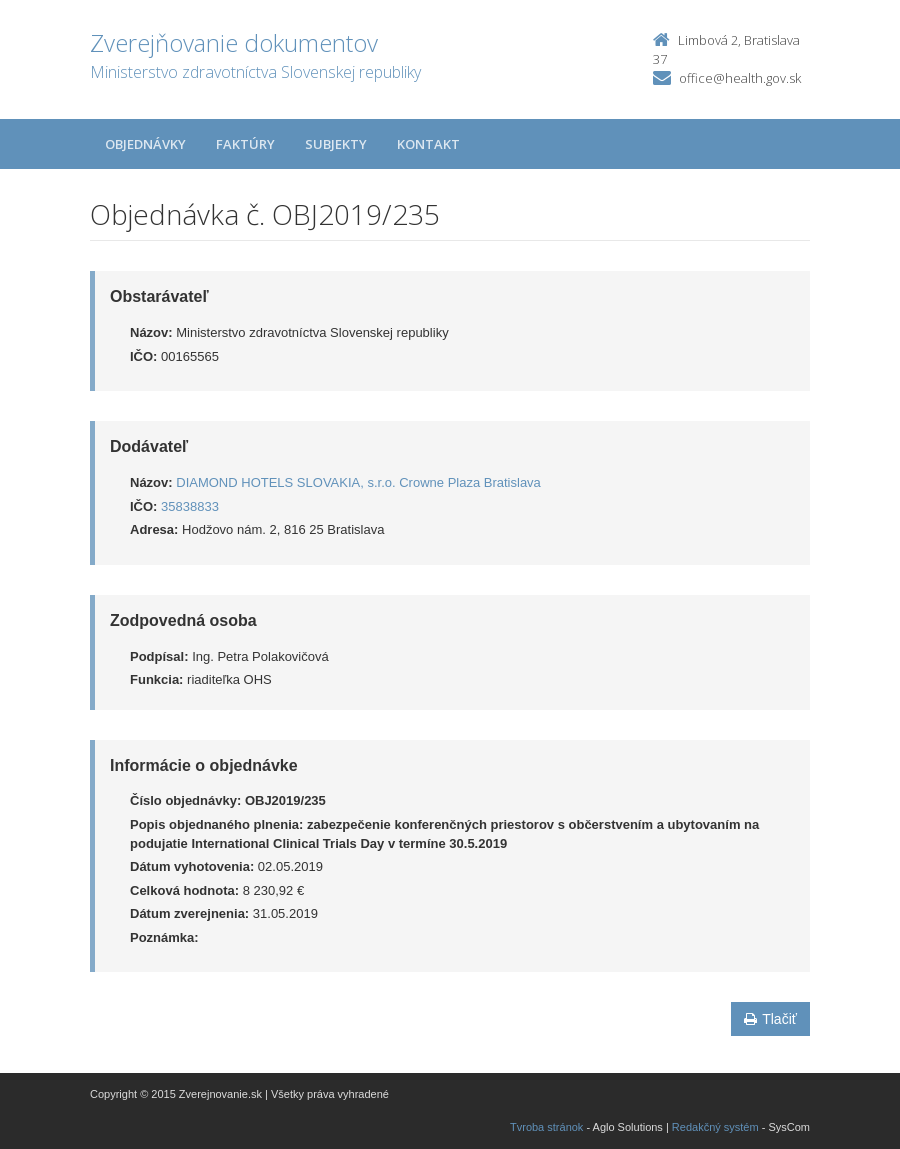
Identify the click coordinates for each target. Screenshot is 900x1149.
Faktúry (245, 144)
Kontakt (428, 144)
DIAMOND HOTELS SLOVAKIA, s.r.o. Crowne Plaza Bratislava (358, 482)
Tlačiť (770, 1019)
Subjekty (336, 144)
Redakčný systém (715, 1127)
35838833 (190, 506)
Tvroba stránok (546, 1127)
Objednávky (145, 144)
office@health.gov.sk (740, 78)
